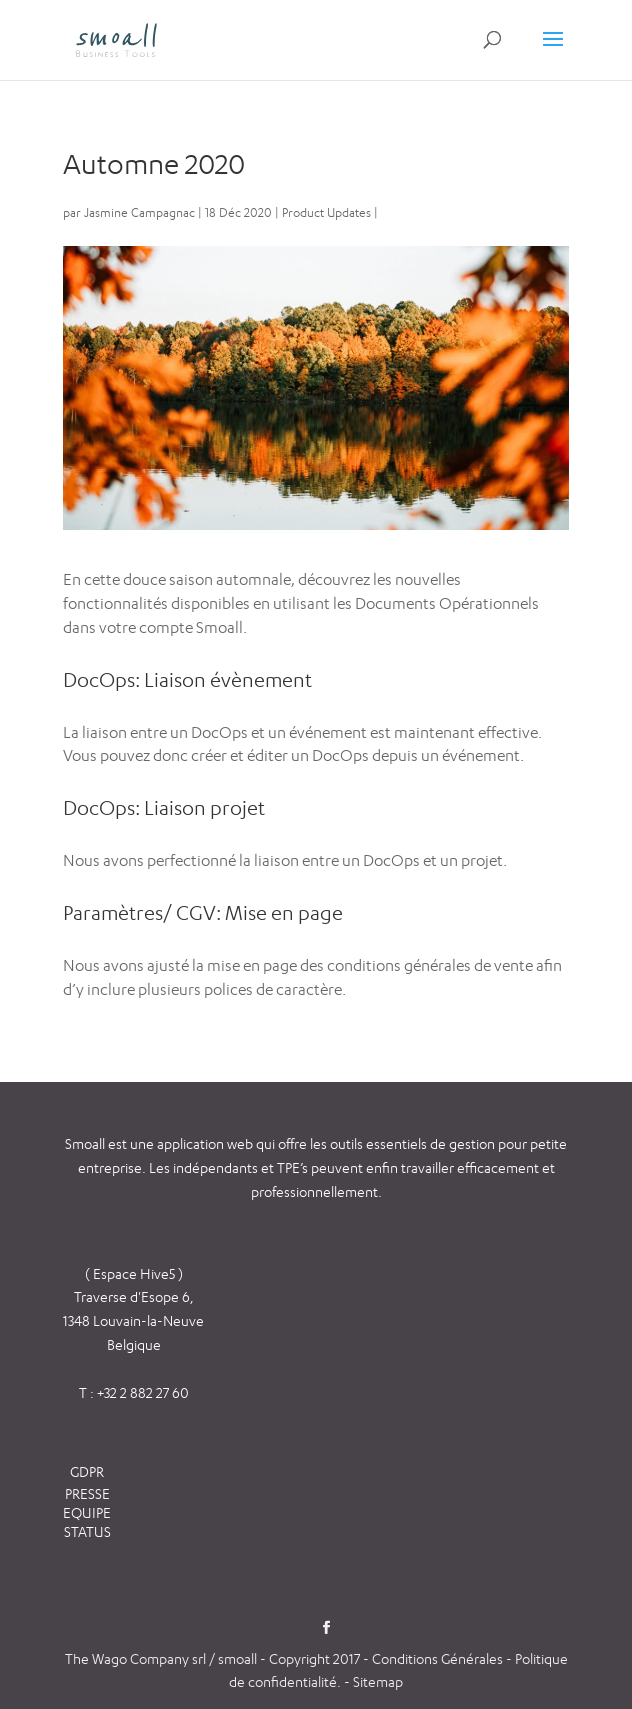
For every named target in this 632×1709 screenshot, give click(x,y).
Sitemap (378, 1681)
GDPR (87, 1471)
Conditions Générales (439, 1658)
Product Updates (326, 212)
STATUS (87, 1531)
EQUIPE (87, 1512)
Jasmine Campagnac (139, 212)
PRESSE (87, 1493)
